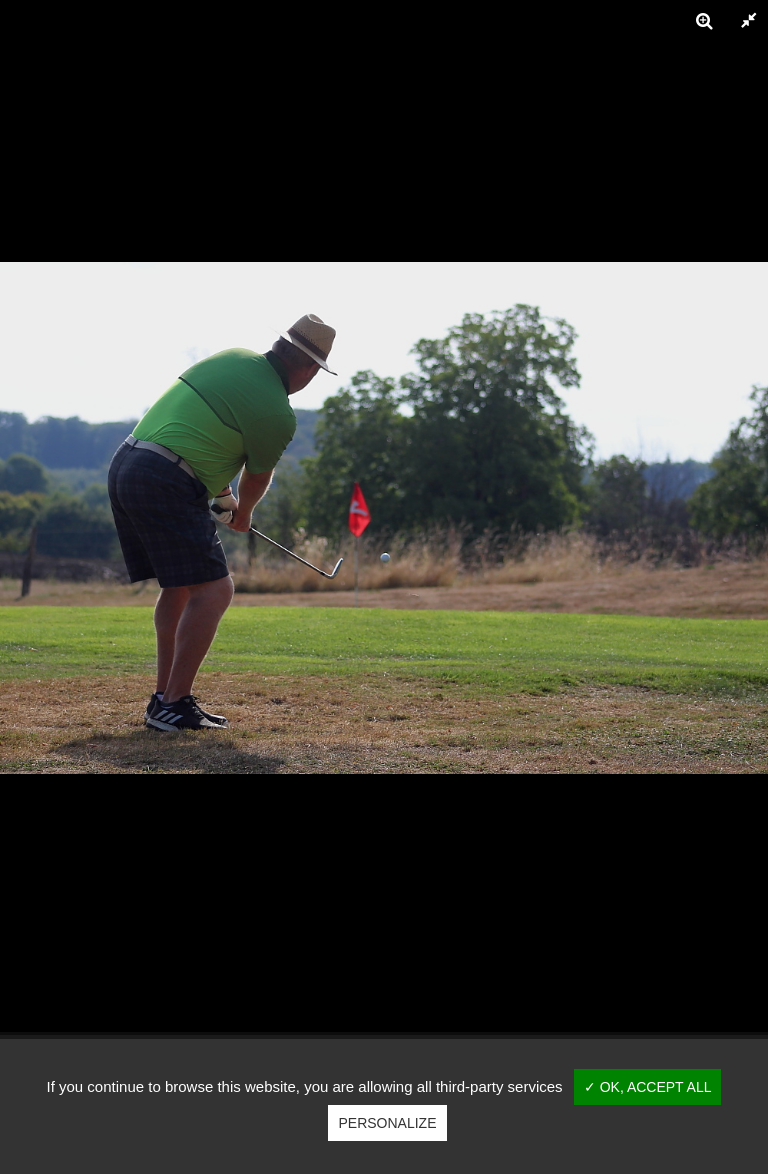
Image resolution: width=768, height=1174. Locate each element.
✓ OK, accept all (648, 1087)
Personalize (387, 1123)
